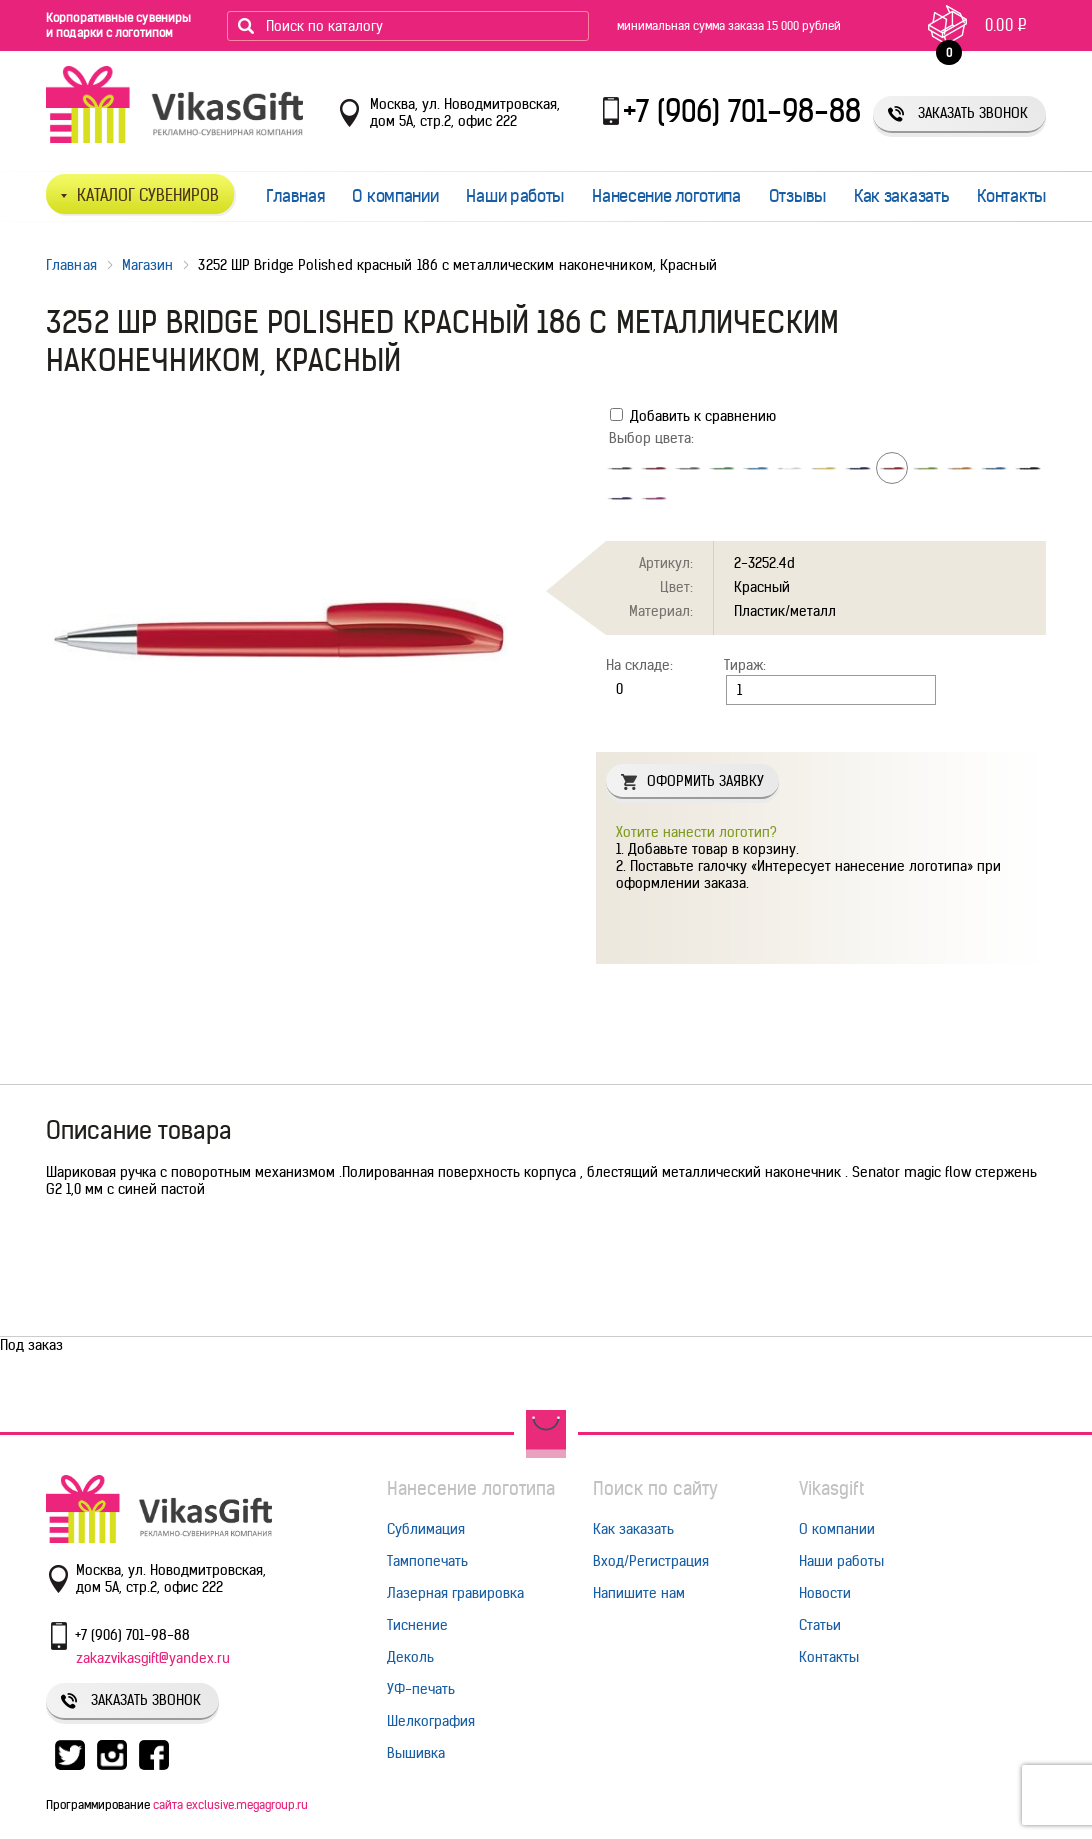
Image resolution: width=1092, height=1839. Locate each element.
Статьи (820, 1625)
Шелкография (431, 1721)
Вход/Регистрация (651, 1561)
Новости (825, 1593)
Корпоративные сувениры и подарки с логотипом (118, 25)
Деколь (410, 1657)
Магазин (148, 265)
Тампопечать (427, 1561)
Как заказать (901, 196)
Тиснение (417, 1625)
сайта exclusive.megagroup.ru (230, 1804)
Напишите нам (639, 1593)
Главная (295, 196)
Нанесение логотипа (666, 196)
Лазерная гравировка (455, 1593)
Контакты (1011, 196)
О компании (395, 196)
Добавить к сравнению (693, 416)
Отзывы (797, 196)
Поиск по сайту (655, 1488)
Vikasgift (831, 1488)
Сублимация (426, 1529)
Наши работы (515, 196)
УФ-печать (421, 1689)
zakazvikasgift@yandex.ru (153, 1658)
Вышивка (416, 1753)
